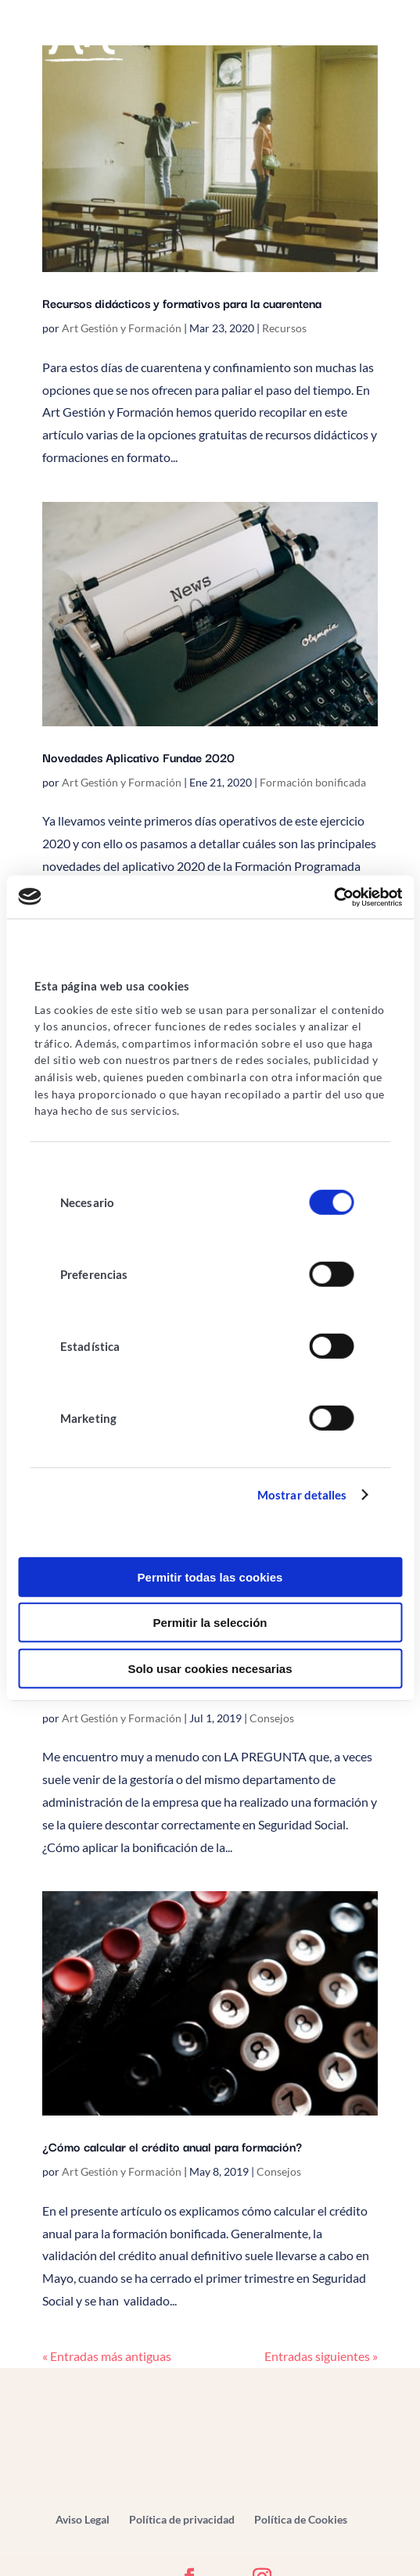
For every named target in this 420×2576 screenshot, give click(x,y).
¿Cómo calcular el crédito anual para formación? (172, 2146)
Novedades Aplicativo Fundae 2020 (138, 756)
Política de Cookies (300, 2519)
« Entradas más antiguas (106, 2355)
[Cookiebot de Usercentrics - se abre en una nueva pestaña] (333, 897)
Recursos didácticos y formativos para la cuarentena (181, 302)
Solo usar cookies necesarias (209, 1668)
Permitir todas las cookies (210, 1577)
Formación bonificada (313, 782)
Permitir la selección (210, 1622)
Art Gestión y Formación (121, 328)
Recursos (284, 328)
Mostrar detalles (302, 1495)
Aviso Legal (82, 2519)
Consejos (271, 1718)
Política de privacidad (182, 2519)
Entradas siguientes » (321, 2355)
